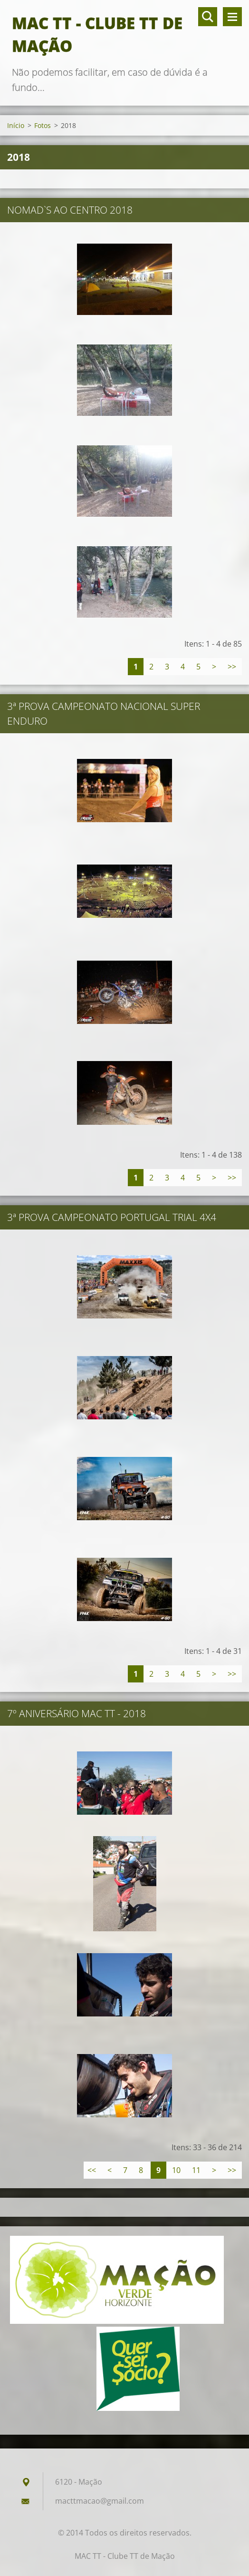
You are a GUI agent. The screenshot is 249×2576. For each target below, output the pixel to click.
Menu (232, 16)
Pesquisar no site (207, 16)
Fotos (42, 125)
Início (15, 125)
